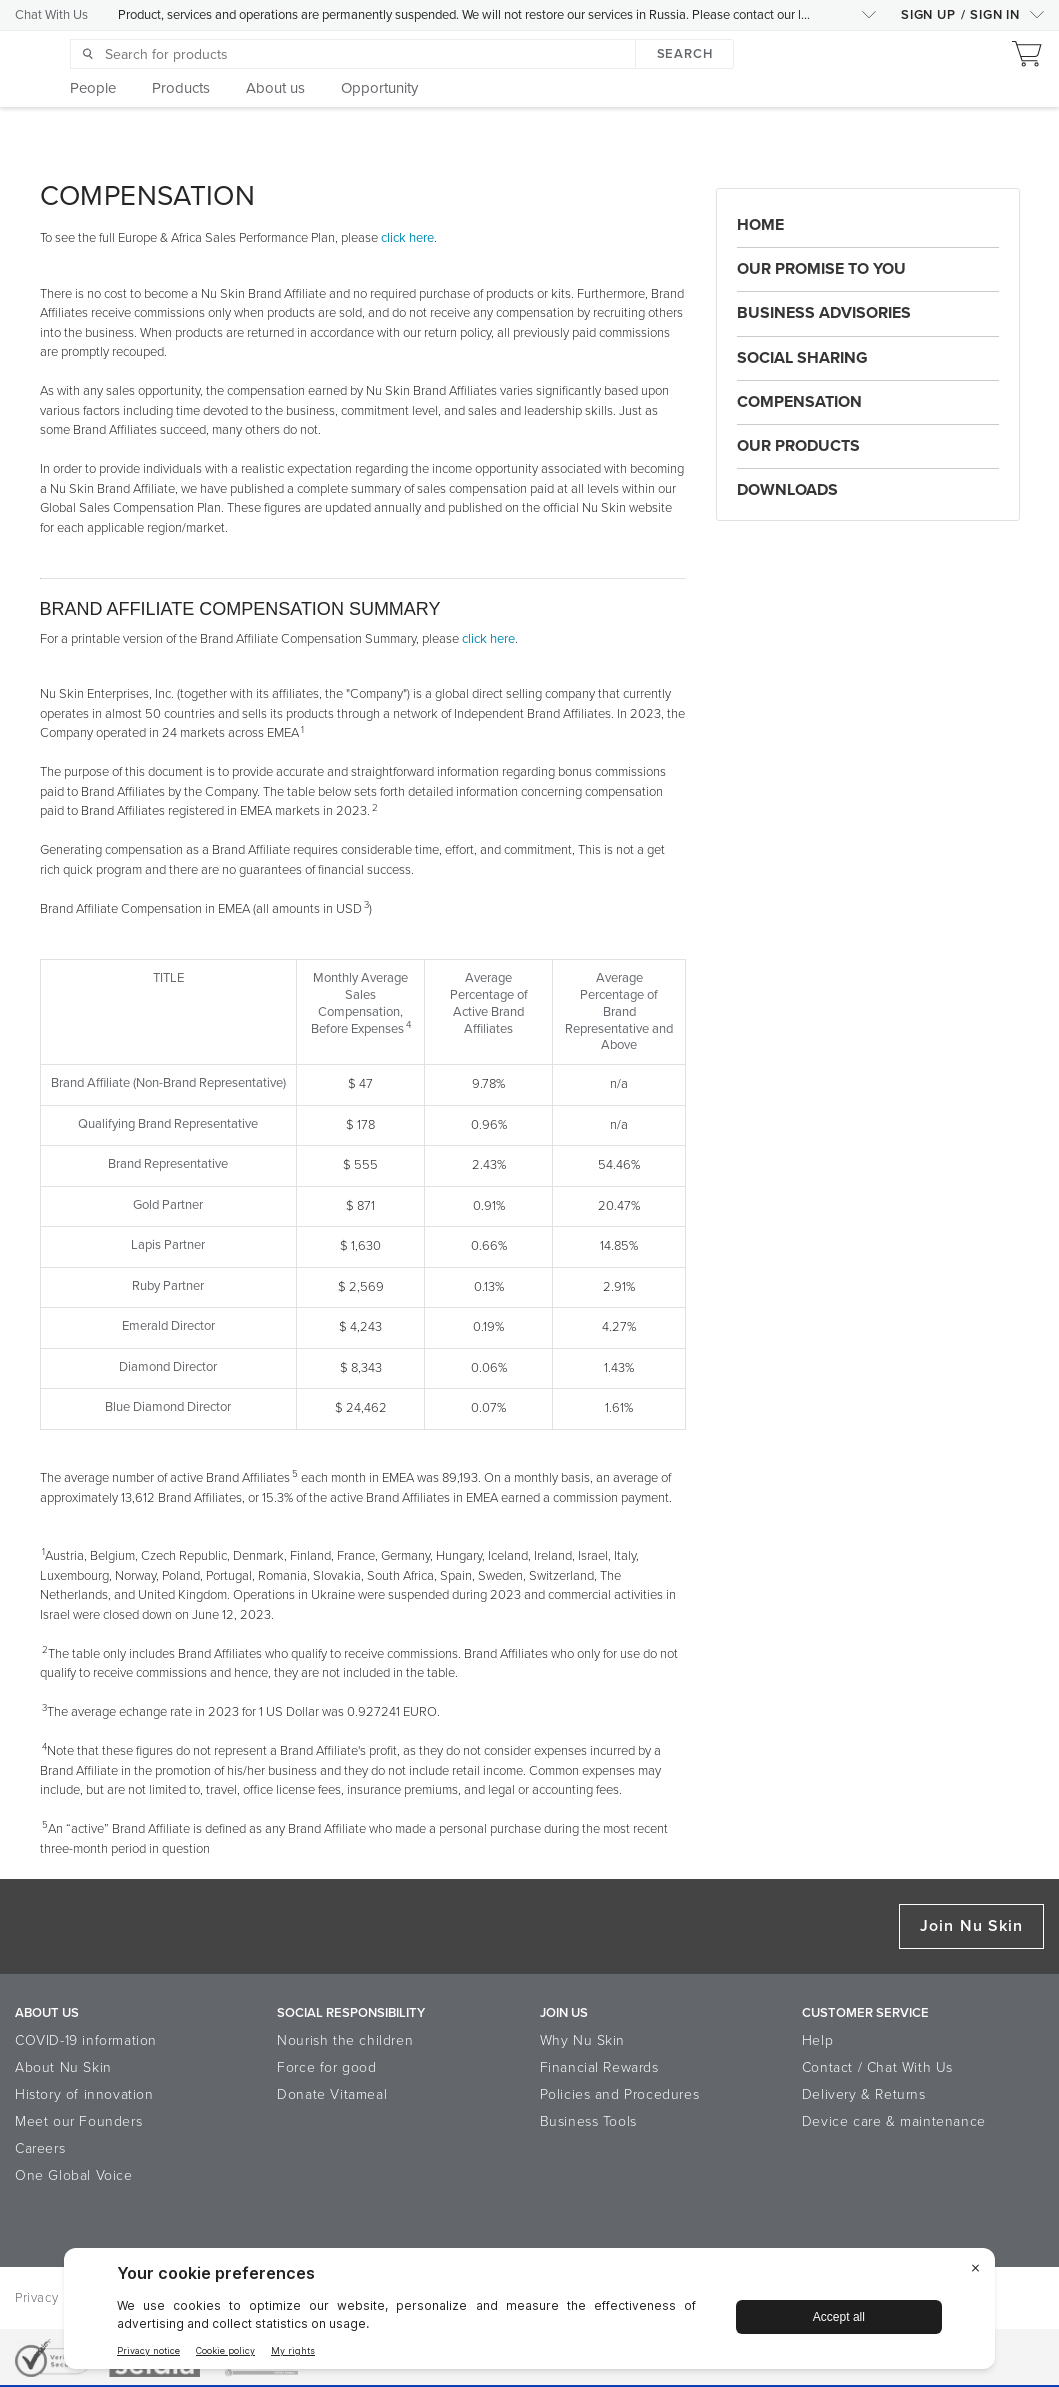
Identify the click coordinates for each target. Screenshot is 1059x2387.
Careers (40, 2148)
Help (817, 2040)
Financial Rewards (599, 2067)
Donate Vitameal (332, 2094)
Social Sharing (802, 358)
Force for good (326, 2067)
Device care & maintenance (894, 2121)
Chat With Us (51, 15)
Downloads (787, 490)
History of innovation (84, 2094)
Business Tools (588, 2121)
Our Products (798, 446)
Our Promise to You (821, 269)
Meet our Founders (78, 2121)
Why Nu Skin (583, 2040)
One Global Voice (74, 2175)
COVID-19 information (86, 2040)
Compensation (799, 402)
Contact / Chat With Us (877, 2067)
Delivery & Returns (864, 2094)
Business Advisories (824, 313)
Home (760, 225)
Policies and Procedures (620, 2094)
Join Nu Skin (971, 1926)
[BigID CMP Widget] (529, 2313)
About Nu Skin (63, 2067)
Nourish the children (345, 2040)
